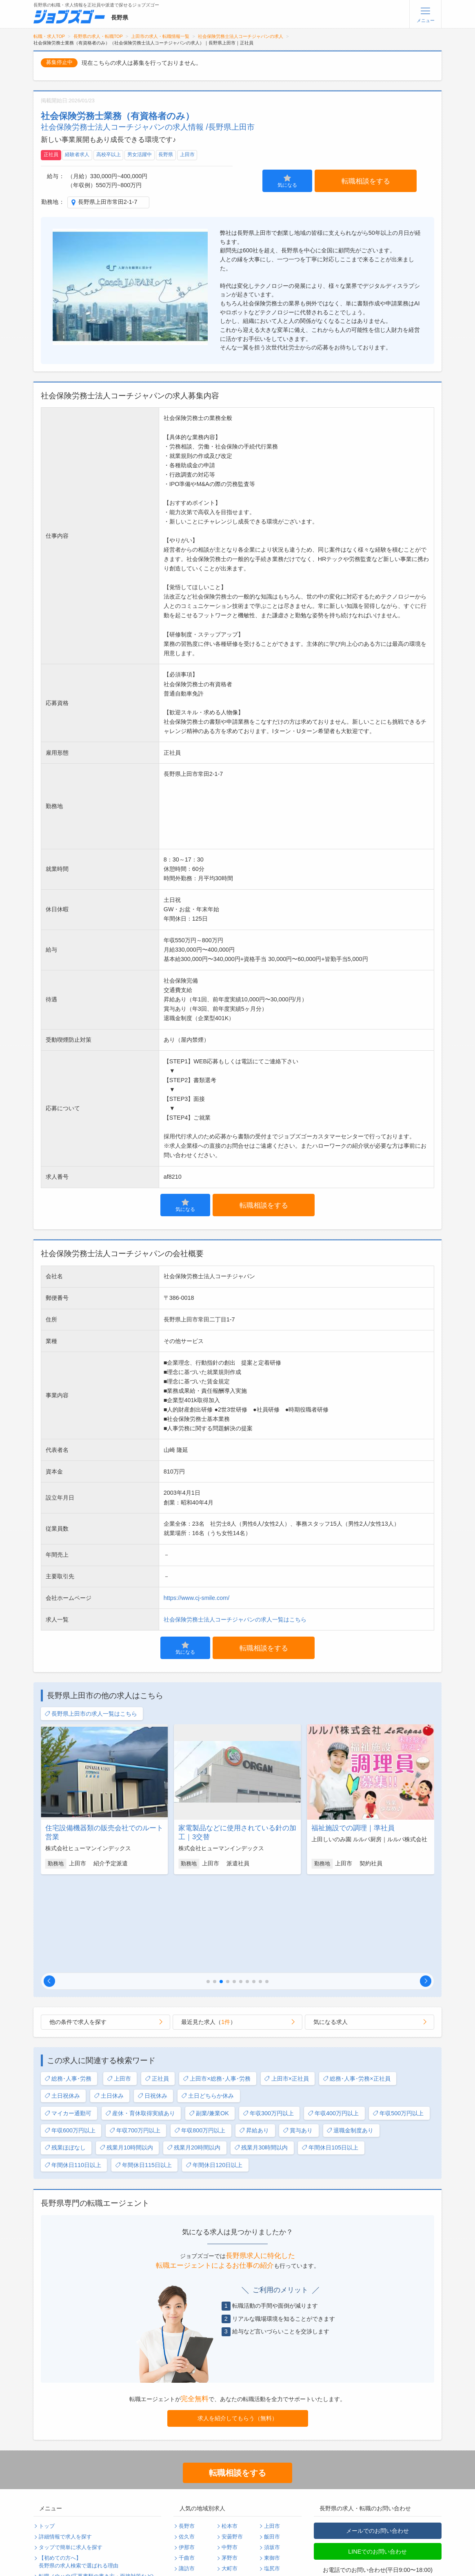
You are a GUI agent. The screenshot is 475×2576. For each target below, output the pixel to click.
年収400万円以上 (333, 2022)
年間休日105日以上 (330, 2057)
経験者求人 (77, 154)
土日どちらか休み (207, 2005)
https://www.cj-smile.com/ (197, 1598)
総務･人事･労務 (67, 1988)
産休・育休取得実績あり (140, 2022)
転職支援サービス (60, 2496)
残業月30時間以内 (261, 2057)
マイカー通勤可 (67, 2022)
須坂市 (272, 2456)
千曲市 (187, 2467)
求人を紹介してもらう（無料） (237, 2327)
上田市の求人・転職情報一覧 (160, 36)
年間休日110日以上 (72, 2074)
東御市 (272, 2467)
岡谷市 (230, 2489)
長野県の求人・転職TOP (98, 36)
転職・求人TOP (49, 36)
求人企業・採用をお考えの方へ (76, 2560)
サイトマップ (55, 2528)
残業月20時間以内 (193, 2057)
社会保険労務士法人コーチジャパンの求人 (240, 36)
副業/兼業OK (209, 2022)
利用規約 (49, 2518)
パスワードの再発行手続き (70, 2549)
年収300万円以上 (268, 2022)
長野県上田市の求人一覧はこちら (90, 1714)
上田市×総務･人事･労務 (217, 1988)
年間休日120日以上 (214, 2074)
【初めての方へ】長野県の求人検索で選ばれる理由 (78, 2471)
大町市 (230, 2478)
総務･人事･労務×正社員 (357, 1988)
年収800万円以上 (199, 2040)
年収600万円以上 (69, 2040)
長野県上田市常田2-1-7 (108, 202)
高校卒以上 (108, 154)
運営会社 (113, 2518)
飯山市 (272, 2489)
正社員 (51, 154)
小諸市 (187, 2489)
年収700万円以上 (134, 2040)
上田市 (187, 154)
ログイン (113, 2539)
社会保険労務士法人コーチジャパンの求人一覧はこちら (235, 1619)
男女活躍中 (139, 154)
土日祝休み (62, 2005)
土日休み (109, 2005)
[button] (49, 1890)
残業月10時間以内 (126, 2057)
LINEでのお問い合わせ (377, 2460)
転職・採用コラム (124, 2496)
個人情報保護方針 (124, 2507)
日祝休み (152, 2005)
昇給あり (254, 2040)
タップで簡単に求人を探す (70, 2456)
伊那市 (187, 2456)
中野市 (230, 2456)
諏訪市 (187, 2478)
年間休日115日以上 (143, 2074)
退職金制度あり (349, 2040)
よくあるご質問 (57, 2507)
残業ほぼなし (65, 2057)
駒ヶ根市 (189, 2499)
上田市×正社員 (286, 1988)
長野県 (165, 154)
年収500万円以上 (398, 2022)
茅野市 (230, 2467)
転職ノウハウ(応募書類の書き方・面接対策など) (96, 2485)
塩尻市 (272, 2478)
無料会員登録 (55, 2539)
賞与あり (298, 2040)
